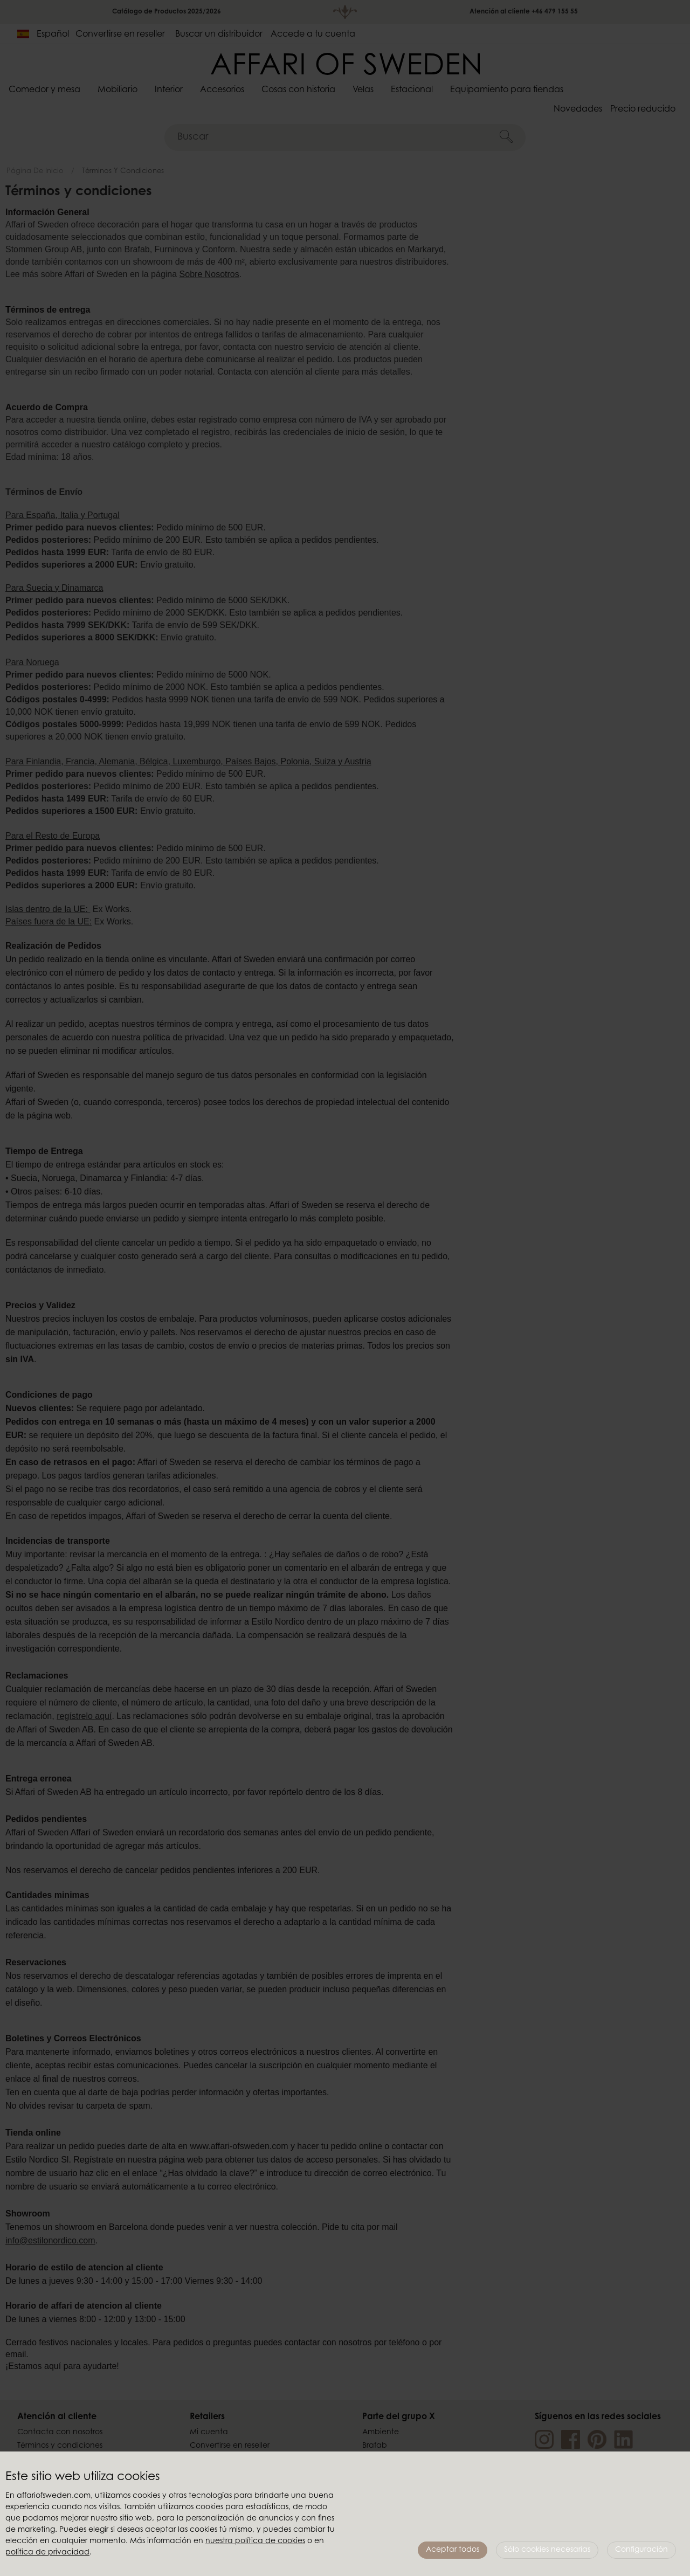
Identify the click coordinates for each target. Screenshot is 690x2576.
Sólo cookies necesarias (547, 2550)
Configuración (641, 2550)
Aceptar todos (452, 2550)
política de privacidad (47, 2553)
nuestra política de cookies (255, 2541)
